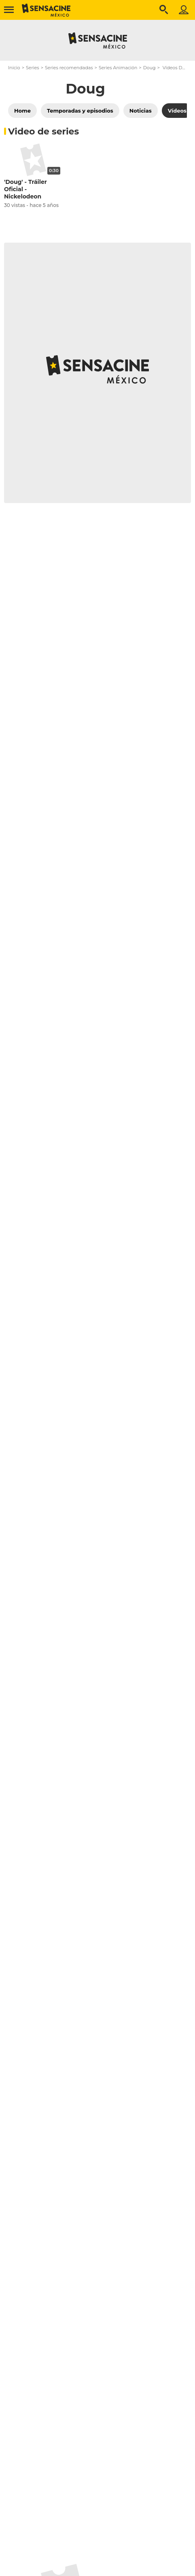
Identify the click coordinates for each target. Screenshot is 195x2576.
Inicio (14, 67)
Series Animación (118, 67)
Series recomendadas (69, 67)
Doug (149, 67)
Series (32, 67)
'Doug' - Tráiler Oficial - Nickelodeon (25, 189)
